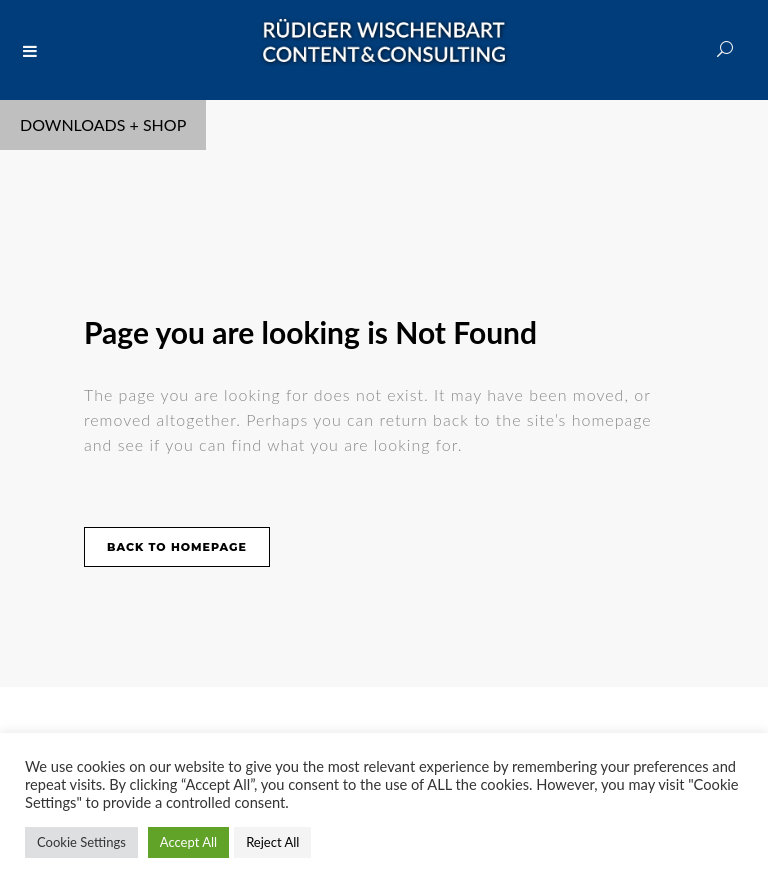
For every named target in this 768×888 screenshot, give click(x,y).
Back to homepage (177, 547)
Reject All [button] (272, 842)
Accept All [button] (188, 842)
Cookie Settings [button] (81, 842)
